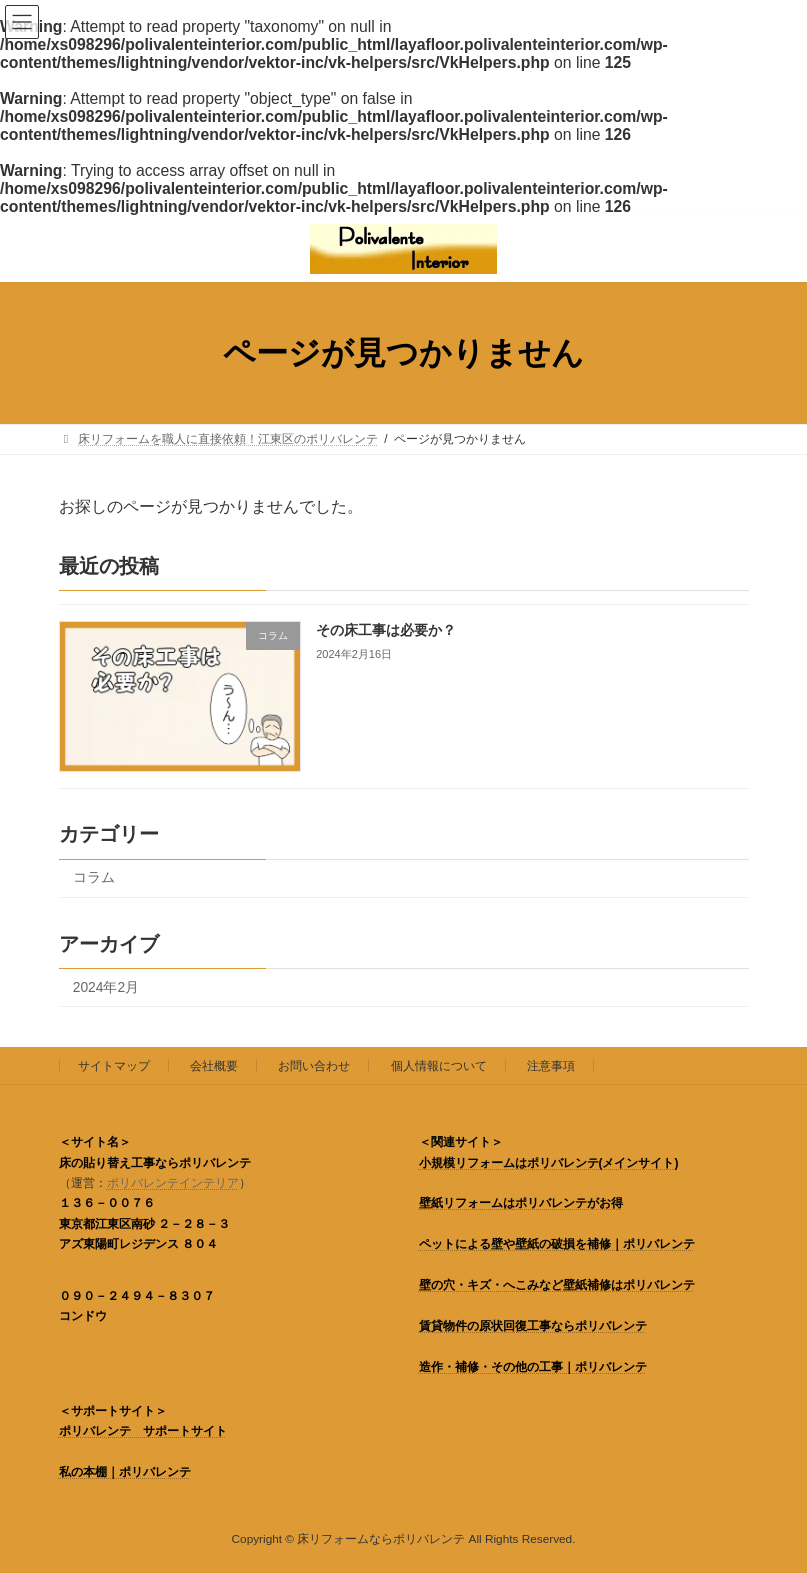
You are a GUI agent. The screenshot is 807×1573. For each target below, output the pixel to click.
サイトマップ (114, 1066)
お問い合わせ (314, 1066)
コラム (93, 878)
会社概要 (214, 1066)
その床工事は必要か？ (386, 630)
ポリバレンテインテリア (173, 1183)
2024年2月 (105, 987)
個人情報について (439, 1066)
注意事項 (551, 1066)
